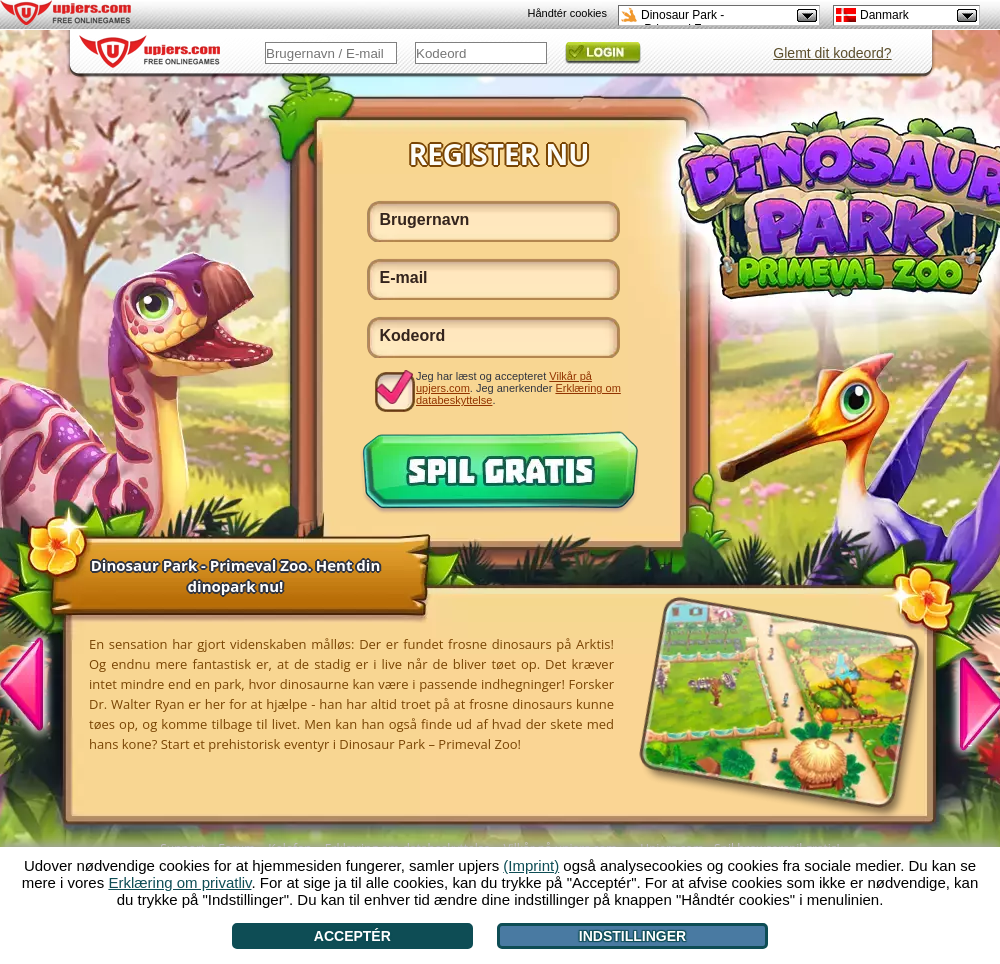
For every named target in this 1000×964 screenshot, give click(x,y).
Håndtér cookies (568, 13)
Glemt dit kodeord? (832, 53)
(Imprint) (531, 865)
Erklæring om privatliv (179, 882)
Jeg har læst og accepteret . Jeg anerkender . (518, 387)
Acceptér (352, 936)
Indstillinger (632, 936)
